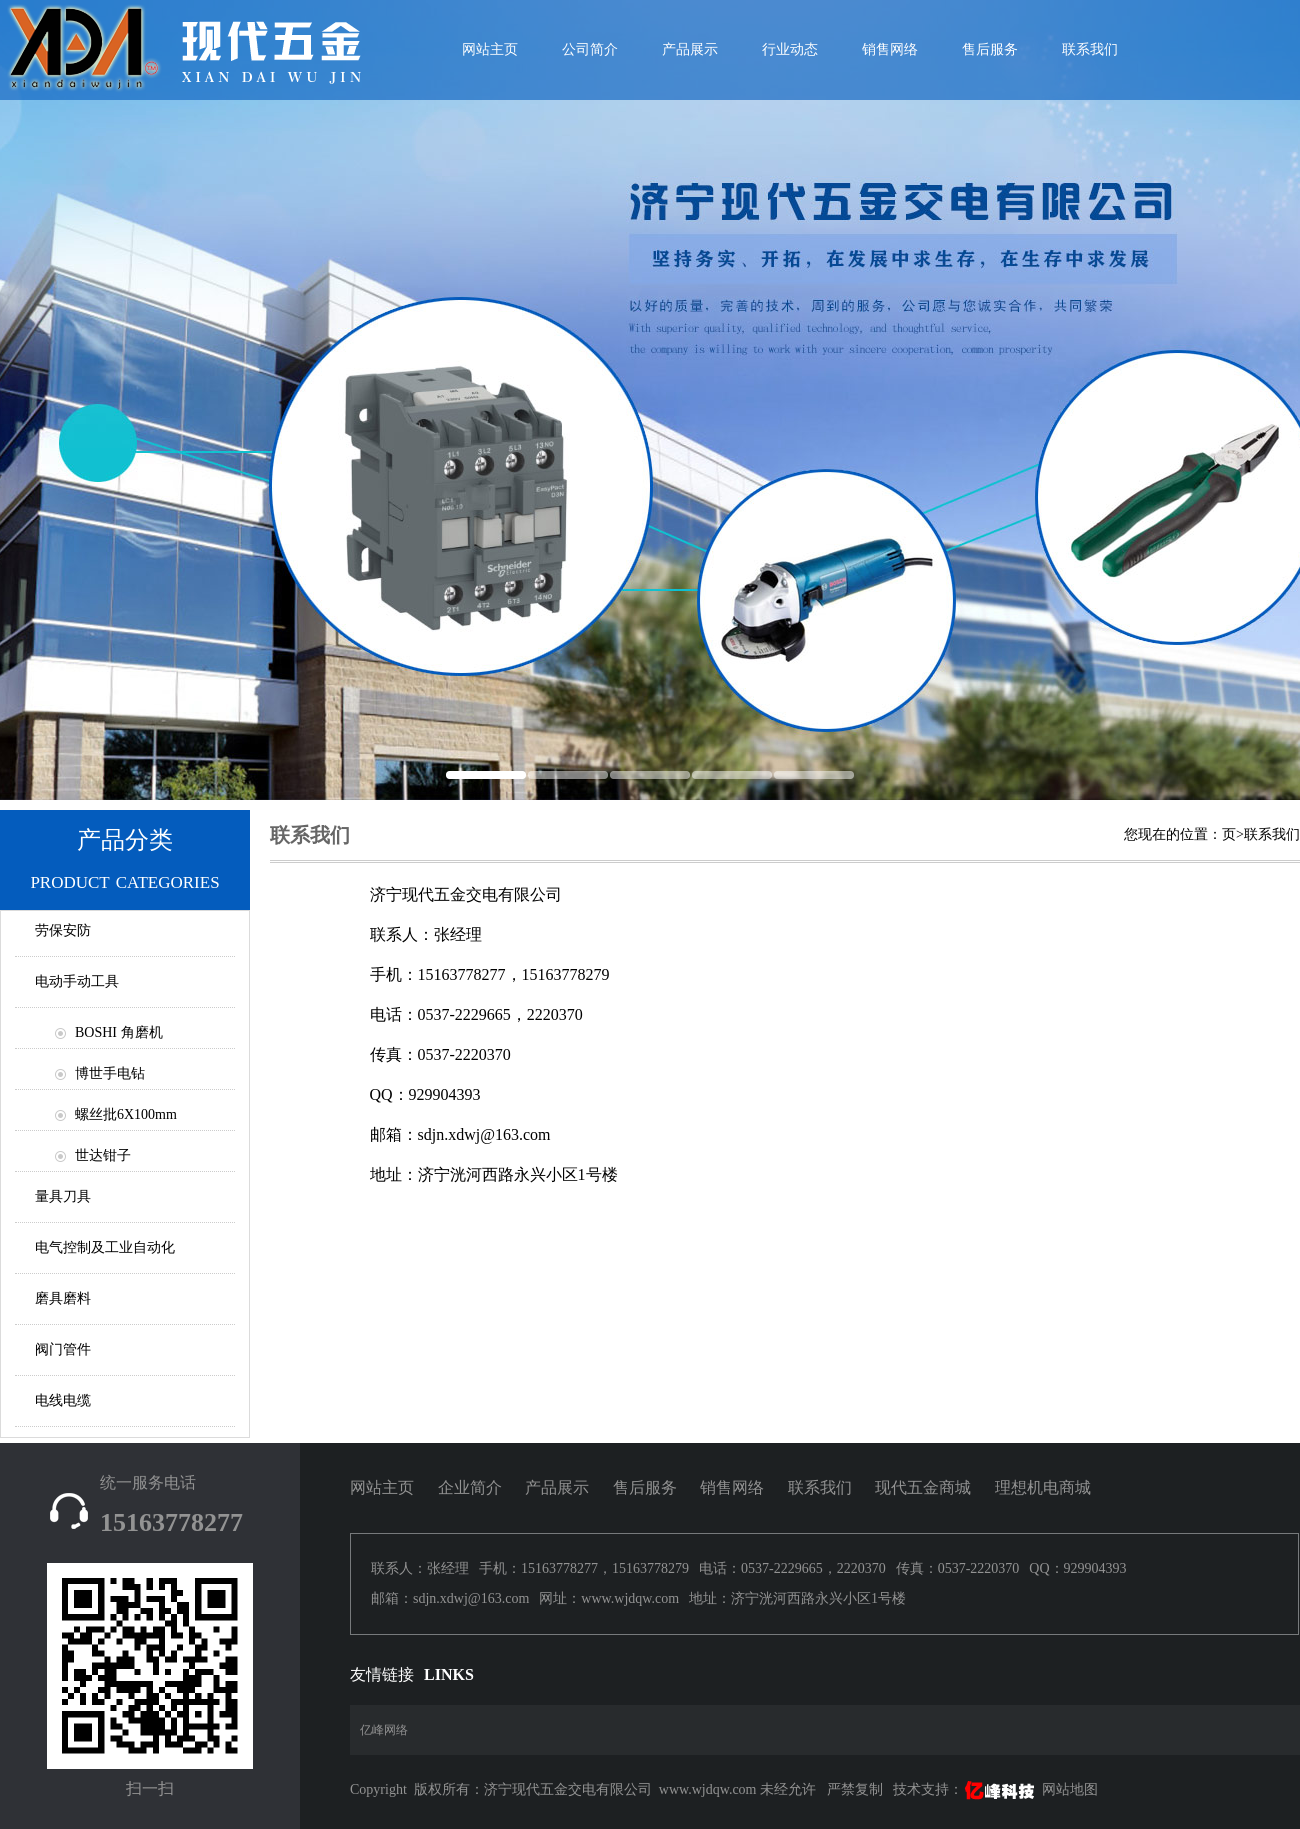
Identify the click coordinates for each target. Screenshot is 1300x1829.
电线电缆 (63, 1400)
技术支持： (965, 1789)
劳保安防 (63, 930)
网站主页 (382, 1487)
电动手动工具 (77, 981)
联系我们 (1090, 49)
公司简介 (590, 49)
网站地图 (1070, 1789)
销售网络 (890, 49)
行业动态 (790, 49)
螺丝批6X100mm (126, 1114)
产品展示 (690, 49)
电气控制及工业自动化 (105, 1247)
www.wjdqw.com (708, 1789)
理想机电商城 (1043, 1487)
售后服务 (990, 49)
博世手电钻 (110, 1073)
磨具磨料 (63, 1298)
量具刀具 (63, 1196)
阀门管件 (63, 1349)
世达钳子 (103, 1155)
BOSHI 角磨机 (119, 1032)
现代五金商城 (923, 1487)
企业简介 (470, 1487)
